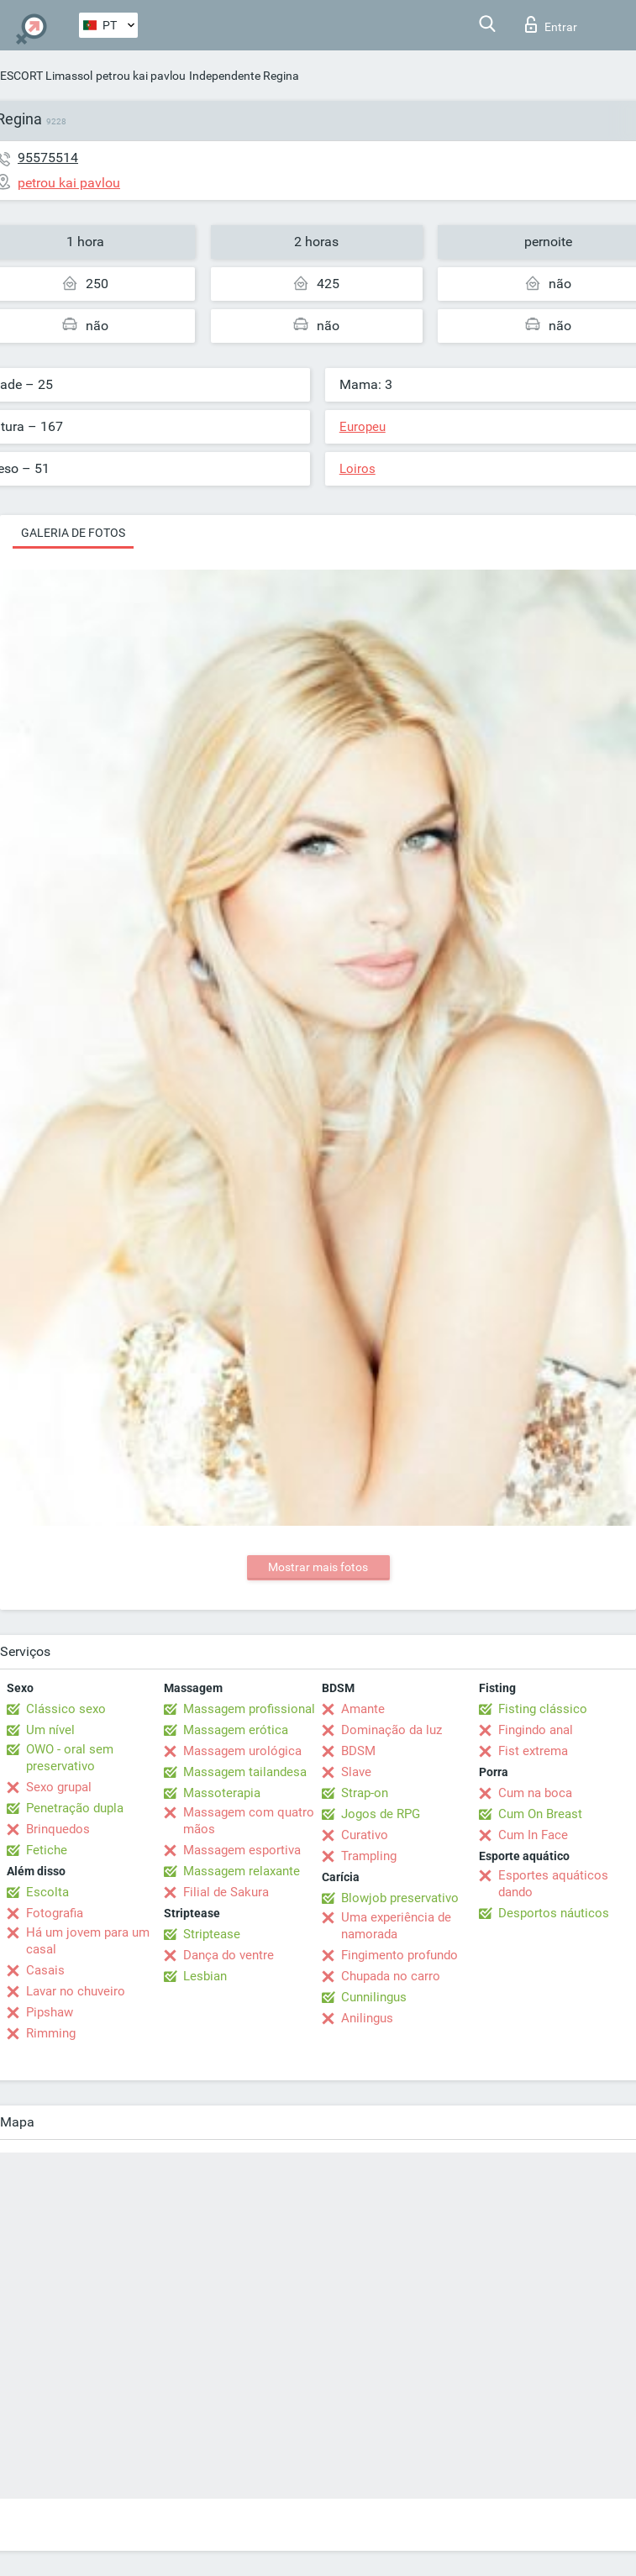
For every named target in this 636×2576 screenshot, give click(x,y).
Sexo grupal (59, 1787)
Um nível (50, 1729)
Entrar (551, 24)
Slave (356, 1772)
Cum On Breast (540, 1814)
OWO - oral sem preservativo (69, 1758)
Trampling (369, 1856)
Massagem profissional (249, 1708)
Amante (363, 1708)
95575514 (48, 158)
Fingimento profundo (399, 1955)
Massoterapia (221, 1793)
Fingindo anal (535, 1729)
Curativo (364, 1835)
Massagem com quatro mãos (248, 1821)
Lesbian (205, 1976)
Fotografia (54, 1913)
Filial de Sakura (226, 1892)
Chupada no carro (390, 1976)
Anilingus (367, 2018)
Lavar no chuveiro (75, 1991)
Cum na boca (535, 1793)
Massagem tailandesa (245, 1772)
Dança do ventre (228, 1955)
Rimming (51, 2033)
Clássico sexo (66, 1708)
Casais (45, 1970)
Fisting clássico (542, 1708)
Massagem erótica (235, 1729)
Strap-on (364, 1793)
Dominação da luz (391, 1729)
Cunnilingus (374, 1997)
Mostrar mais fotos (318, 1567)
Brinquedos (58, 1829)
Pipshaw (49, 2012)
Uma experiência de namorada (396, 1926)
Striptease (211, 1934)
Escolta (47, 1892)
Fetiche (46, 1850)
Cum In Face (533, 1835)
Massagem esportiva (242, 1850)
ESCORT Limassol (46, 75)
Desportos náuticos (553, 1913)
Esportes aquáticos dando (553, 1884)
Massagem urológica (242, 1751)
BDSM (358, 1751)
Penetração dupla (75, 1808)
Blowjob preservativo (400, 1898)
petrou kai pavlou (141, 75)
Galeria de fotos (73, 532)
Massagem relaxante (241, 1871)
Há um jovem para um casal (88, 1941)
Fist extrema (533, 1751)
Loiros (357, 468)
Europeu (362, 426)
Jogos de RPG (380, 1814)
